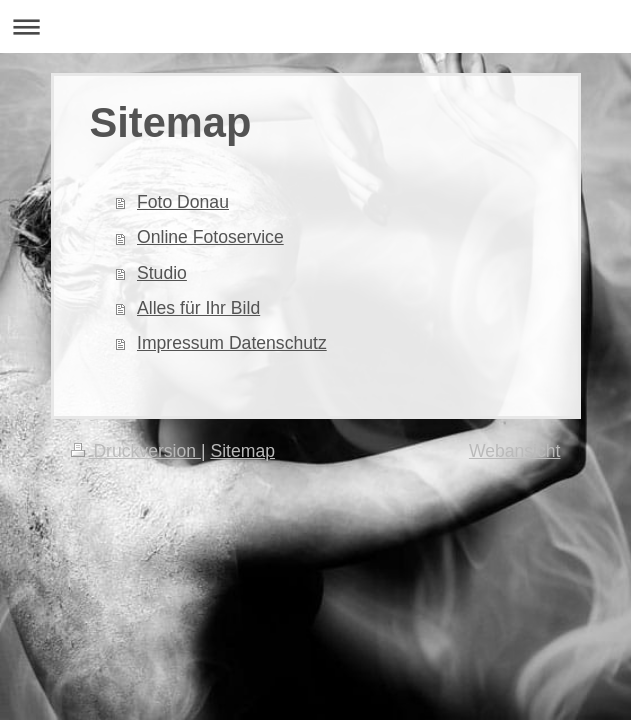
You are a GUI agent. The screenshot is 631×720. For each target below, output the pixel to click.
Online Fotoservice (210, 237)
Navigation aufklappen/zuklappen (315, 26)
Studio (162, 273)
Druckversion (136, 451)
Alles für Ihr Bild (198, 308)
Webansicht (515, 451)
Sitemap (242, 451)
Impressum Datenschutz (232, 343)
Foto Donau (183, 202)
